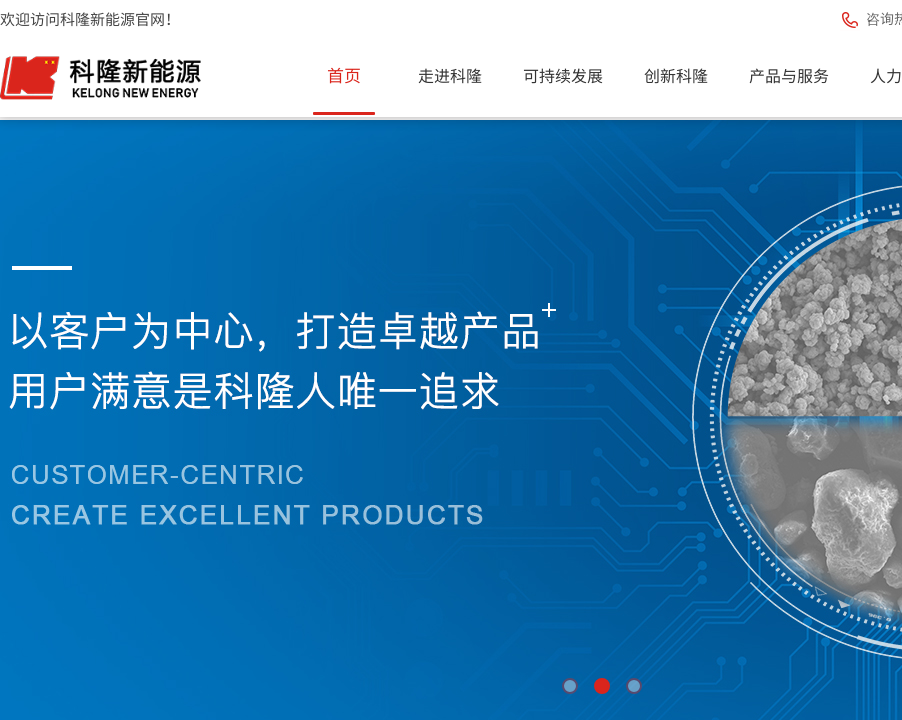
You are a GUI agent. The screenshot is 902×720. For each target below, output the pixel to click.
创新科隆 (676, 75)
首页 (344, 74)
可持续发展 (563, 75)
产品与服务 (789, 75)
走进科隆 (450, 75)
